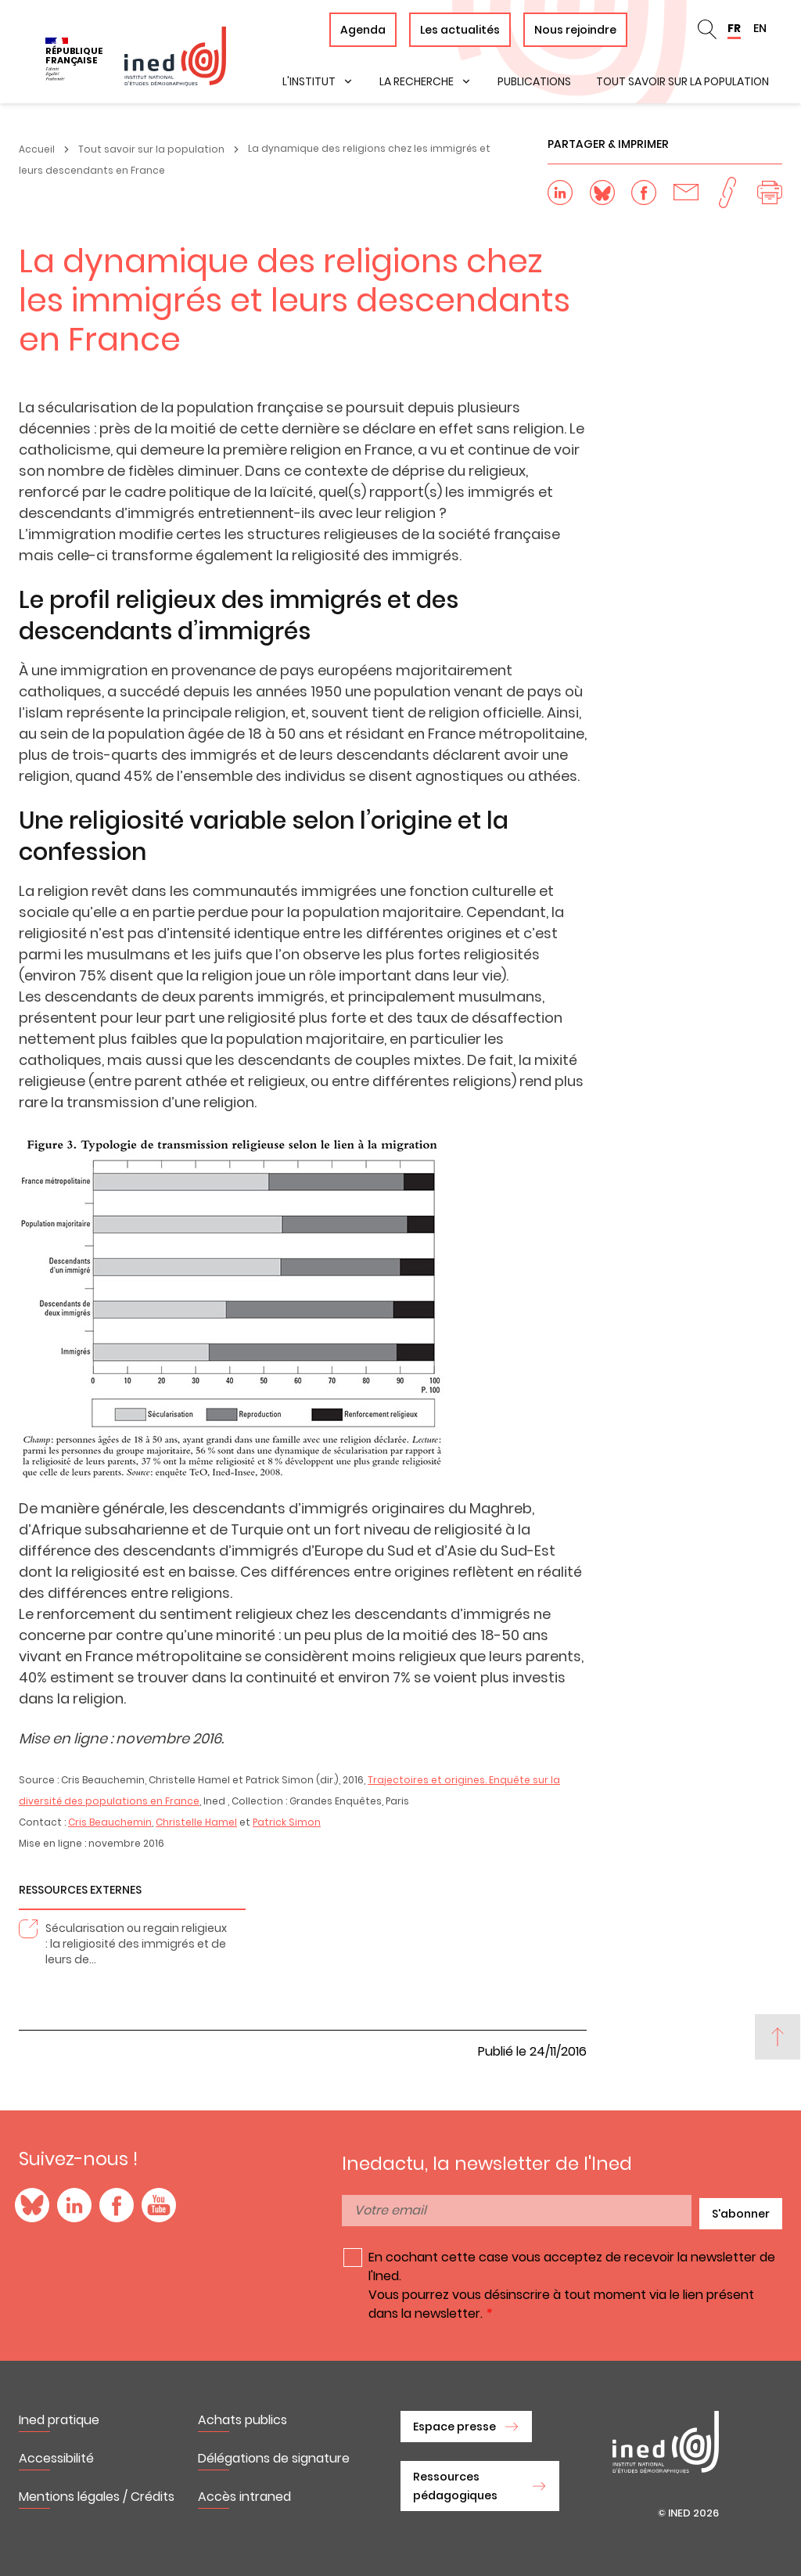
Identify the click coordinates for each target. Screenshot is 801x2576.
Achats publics (242, 2420)
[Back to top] (777, 2036)
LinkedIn (74, 2205)
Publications (534, 81)
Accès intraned (244, 2497)
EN (760, 28)
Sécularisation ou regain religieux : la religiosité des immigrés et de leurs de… (136, 1943)
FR (734, 28)
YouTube (158, 2205)
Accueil (37, 149)
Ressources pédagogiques (455, 2486)
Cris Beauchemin (110, 1822)
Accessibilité (56, 2458)
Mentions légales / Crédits (96, 2497)
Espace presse (454, 2426)
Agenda (363, 30)
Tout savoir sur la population (682, 81)
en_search (707, 30)
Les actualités (460, 30)
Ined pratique (59, 2420)
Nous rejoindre (575, 30)
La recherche (416, 81)
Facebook (116, 2205)
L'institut (309, 81)
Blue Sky (32, 2205)
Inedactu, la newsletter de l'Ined (487, 2163)
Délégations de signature (274, 2458)
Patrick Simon (287, 1822)
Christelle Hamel (196, 1822)
